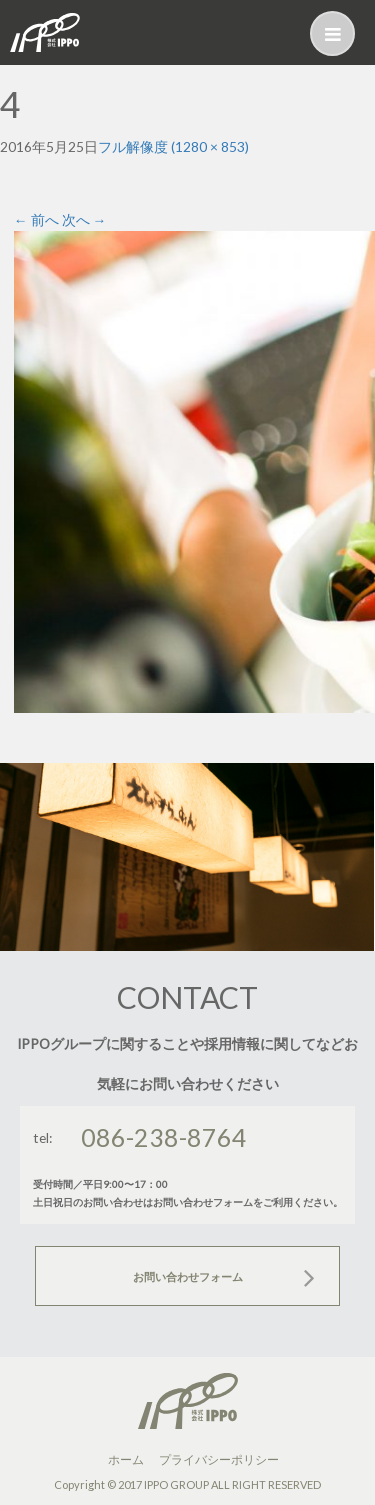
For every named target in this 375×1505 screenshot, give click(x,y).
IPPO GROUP (176, 1484)
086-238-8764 (164, 1137)
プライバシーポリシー (219, 1459)
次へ (84, 219)
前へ (36, 219)
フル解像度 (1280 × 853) (173, 146)
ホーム (126, 1459)
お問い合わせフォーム (188, 1276)
